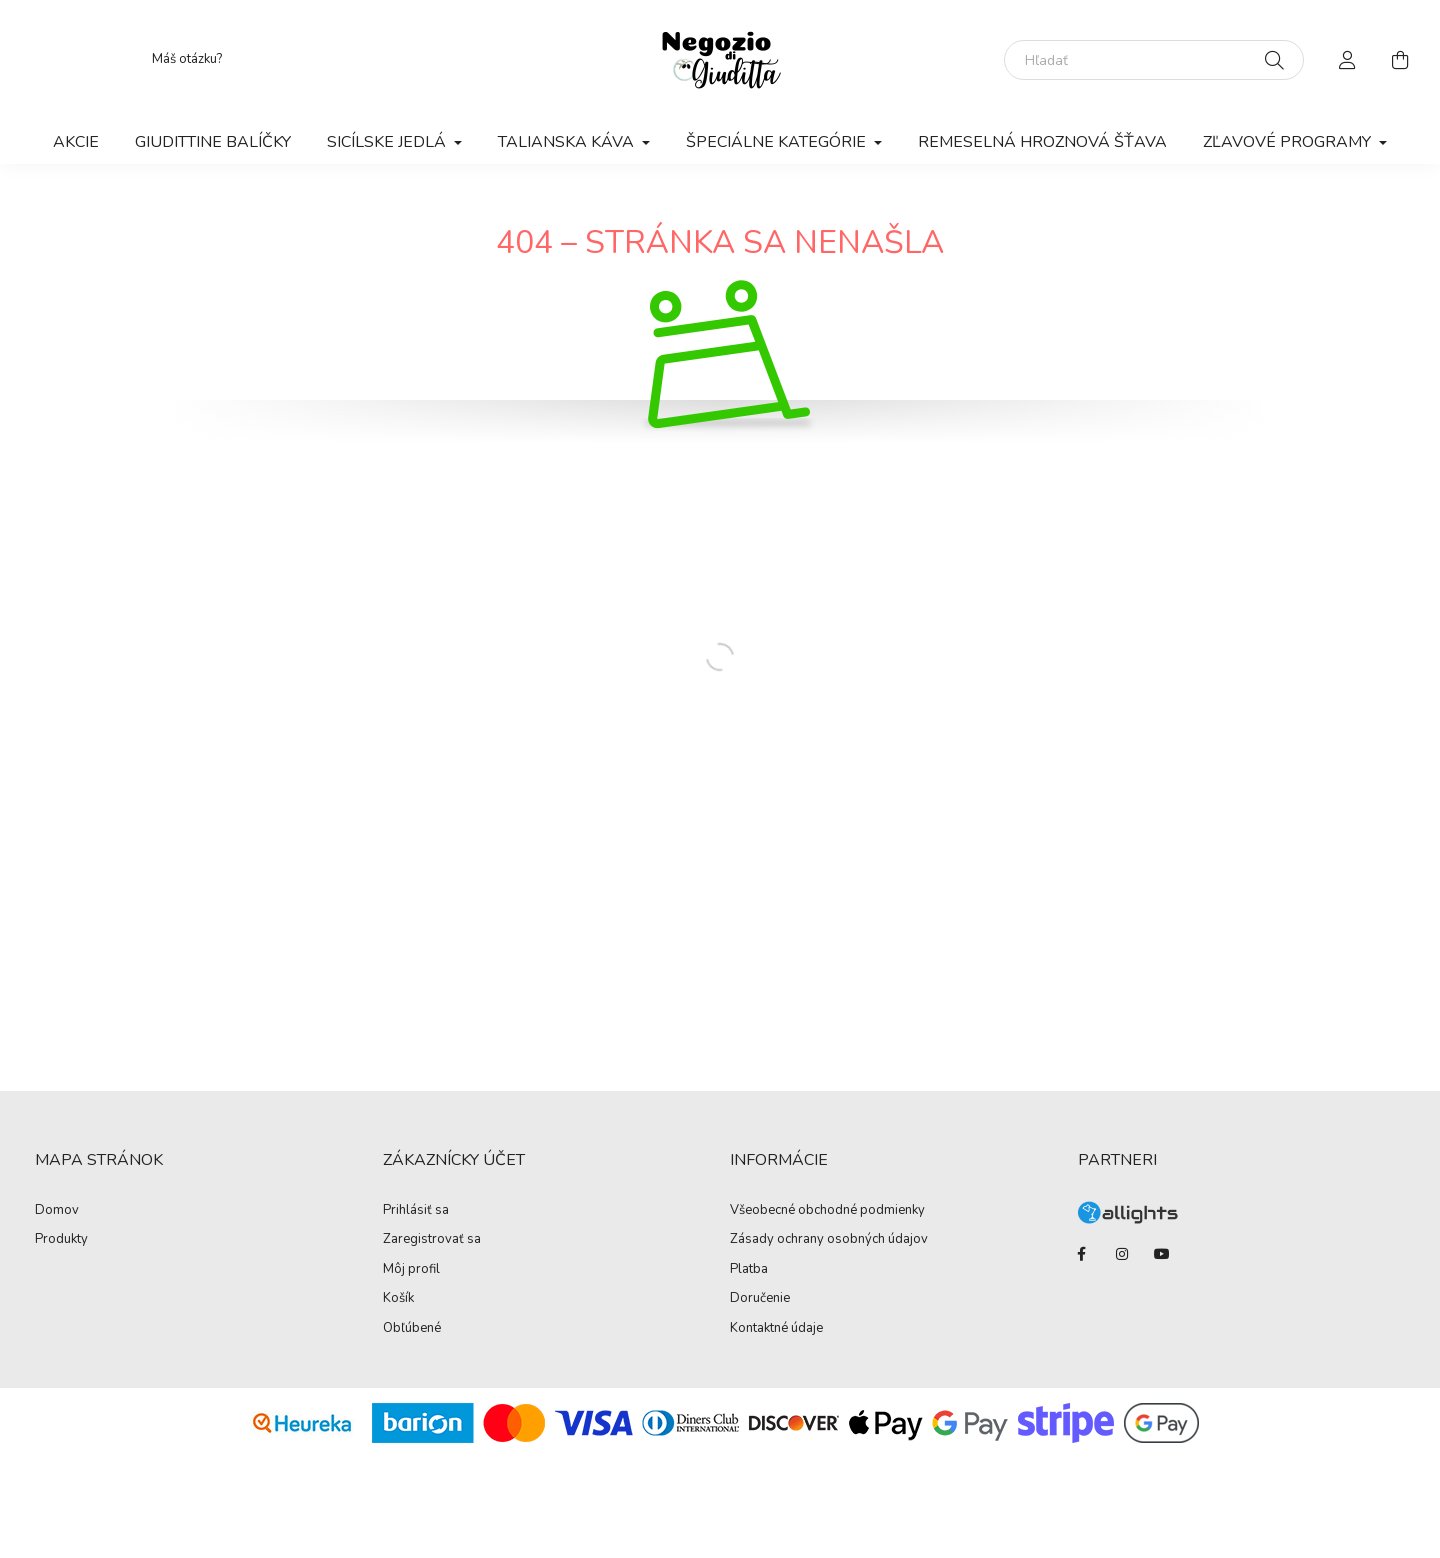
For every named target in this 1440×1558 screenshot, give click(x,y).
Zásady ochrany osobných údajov (829, 1240)
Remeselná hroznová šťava (1042, 142)
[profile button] (1348, 60)
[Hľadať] (1154, 60)
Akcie (76, 142)
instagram (1122, 1254)
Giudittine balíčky (213, 142)
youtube (1162, 1254)
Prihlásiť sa (416, 1211)
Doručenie (760, 1299)
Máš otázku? (187, 59)
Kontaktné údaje (776, 1329)
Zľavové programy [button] (1289, 142)
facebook (1082, 1254)
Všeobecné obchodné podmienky (827, 1211)
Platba (749, 1270)
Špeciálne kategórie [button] (778, 142)
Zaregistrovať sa (432, 1240)
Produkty (61, 1240)
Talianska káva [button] (568, 142)
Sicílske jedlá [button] (388, 142)
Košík (398, 1299)
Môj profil (411, 1270)
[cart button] (1400, 60)
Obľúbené (412, 1329)
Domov (57, 1211)
